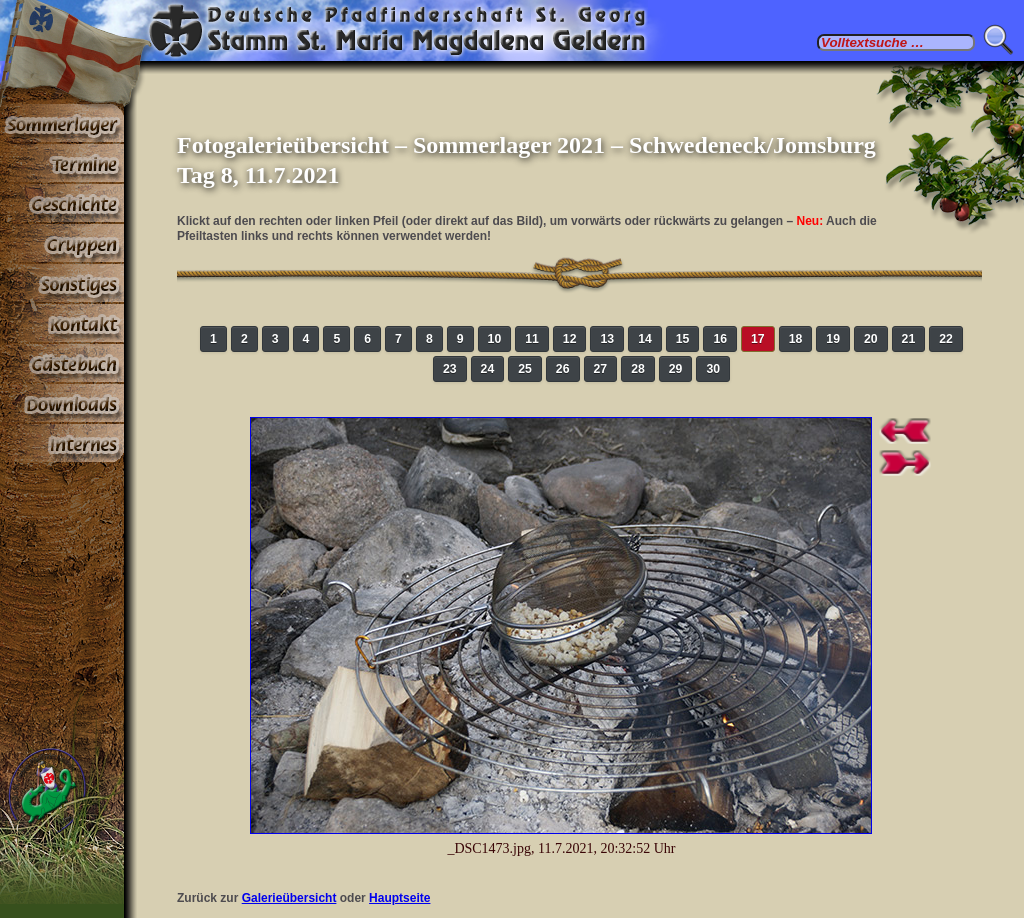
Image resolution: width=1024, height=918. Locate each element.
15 (683, 339)
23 (450, 369)
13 (607, 339)
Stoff (62, 404)
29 (676, 369)
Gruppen (62, 244)
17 (758, 339)
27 (601, 369)
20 (871, 339)
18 (796, 339)
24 (488, 369)
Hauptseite (399, 898)
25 (525, 369)
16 (720, 339)
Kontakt (62, 324)
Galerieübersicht (289, 898)
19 (833, 339)
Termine (62, 164)
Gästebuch (62, 364)
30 (713, 369)
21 (909, 339)
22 (946, 339)
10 (495, 339)
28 (638, 369)
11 (532, 339)
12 (570, 339)
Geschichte (62, 204)
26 (563, 369)
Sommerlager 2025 (62, 124)
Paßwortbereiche (62, 444)
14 (645, 339)
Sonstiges (62, 284)
